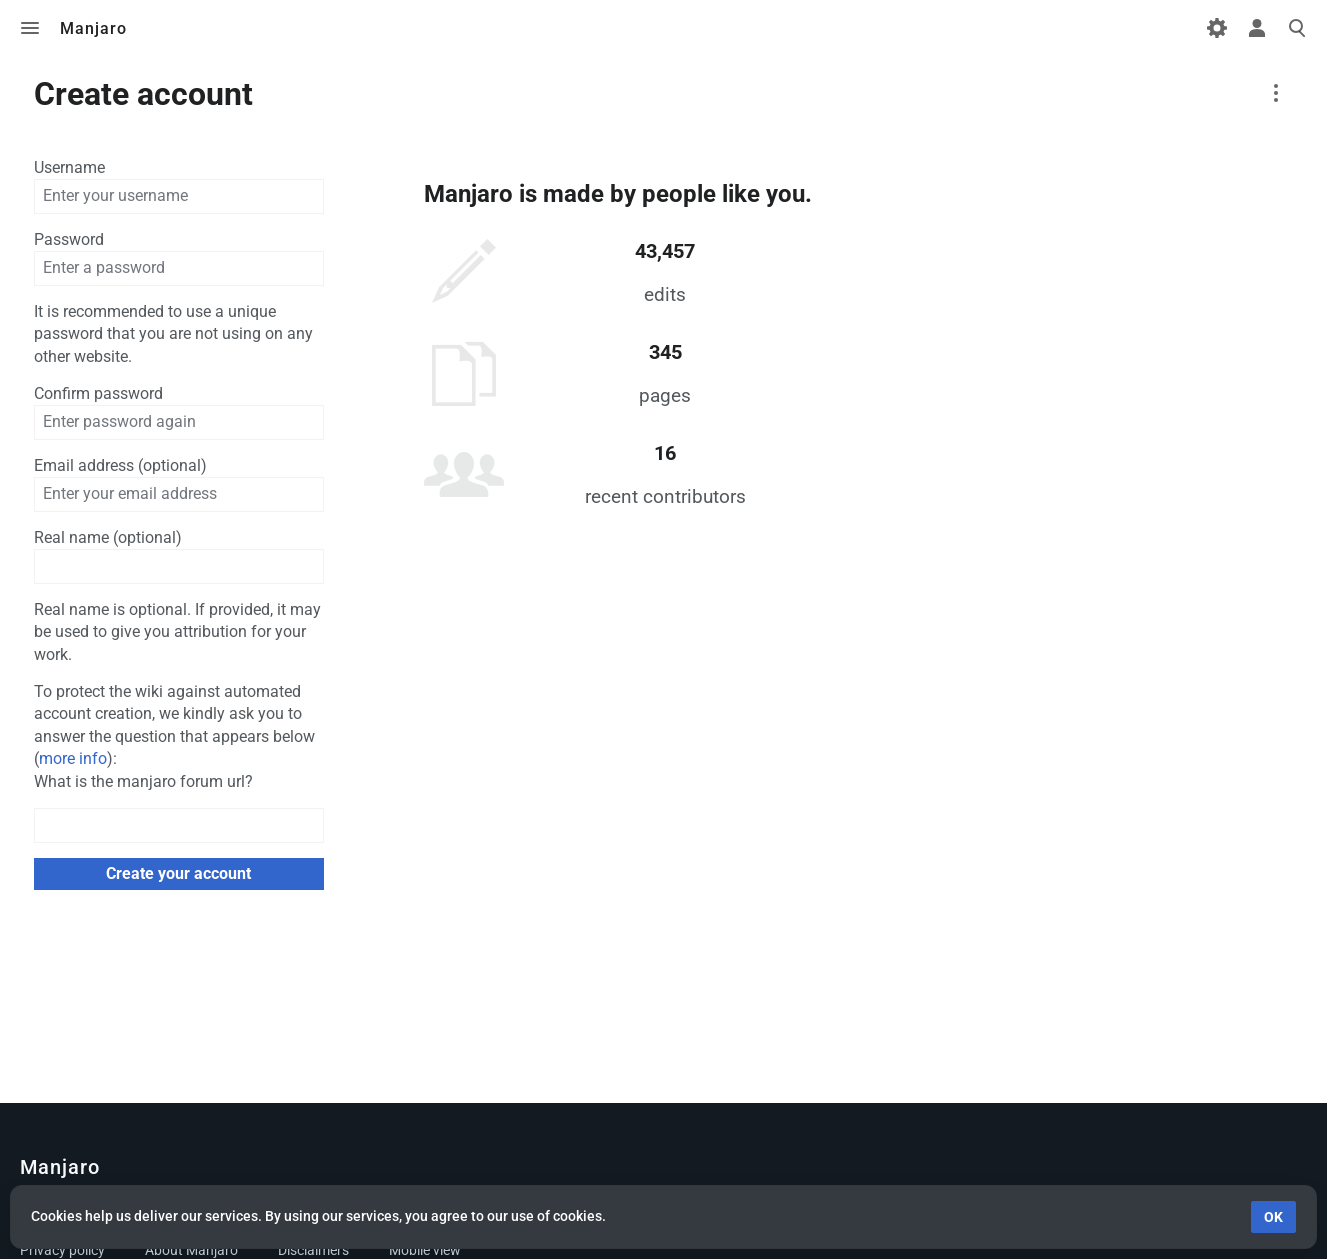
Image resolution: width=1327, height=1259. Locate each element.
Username (69, 167)
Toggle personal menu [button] (1257, 28)
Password (69, 239)
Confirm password (98, 393)
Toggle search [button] (1297, 28)
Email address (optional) (120, 465)
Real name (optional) (108, 537)
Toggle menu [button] (30, 28)
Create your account (178, 873)
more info (73, 758)
